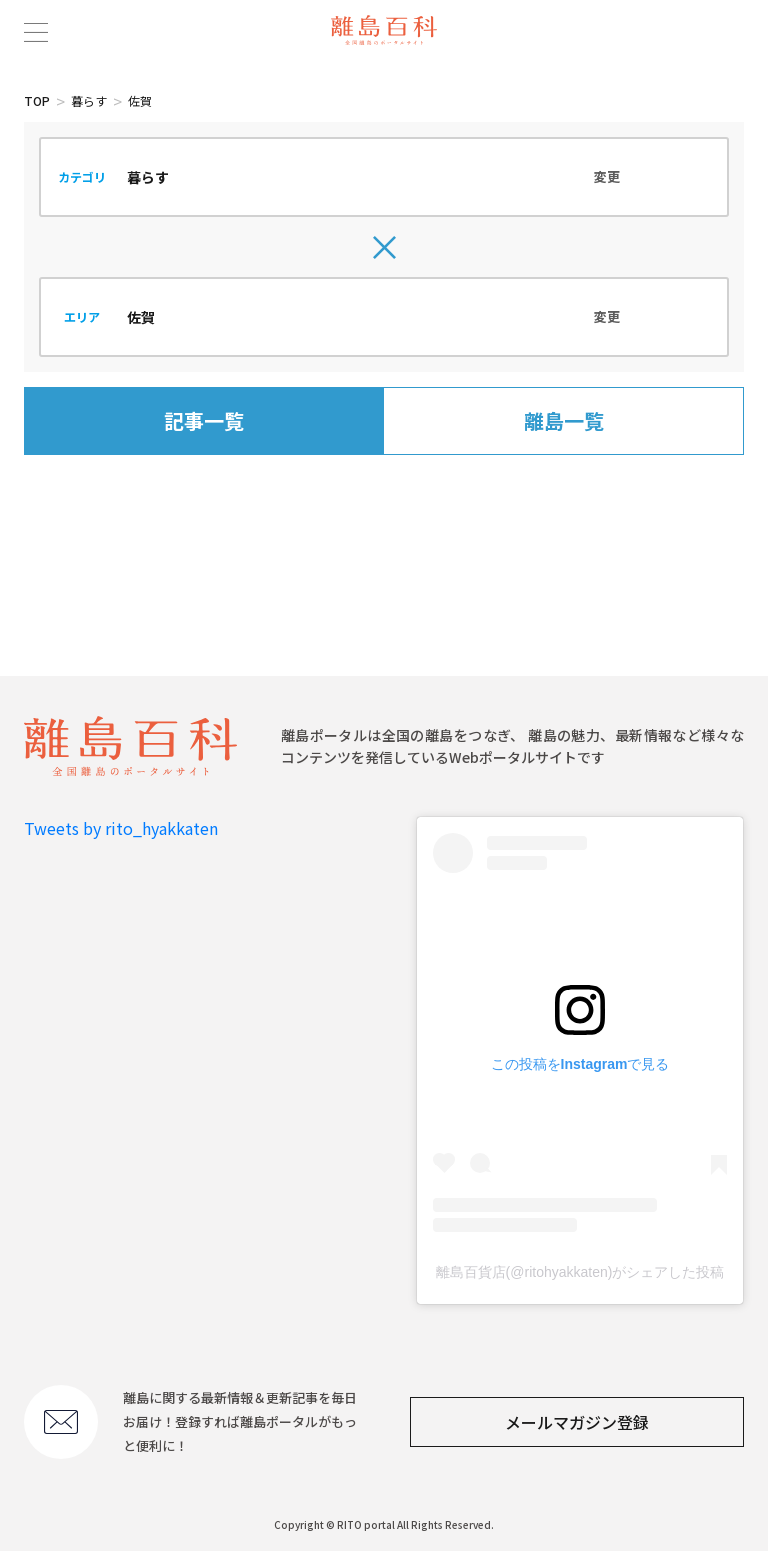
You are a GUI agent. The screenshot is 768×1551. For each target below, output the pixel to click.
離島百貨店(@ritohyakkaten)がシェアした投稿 (580, 1272)
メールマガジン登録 (577, 1422)
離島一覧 (564, 420)
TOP (37, 100)
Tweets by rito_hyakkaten (121, 828)
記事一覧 (204, 420)
